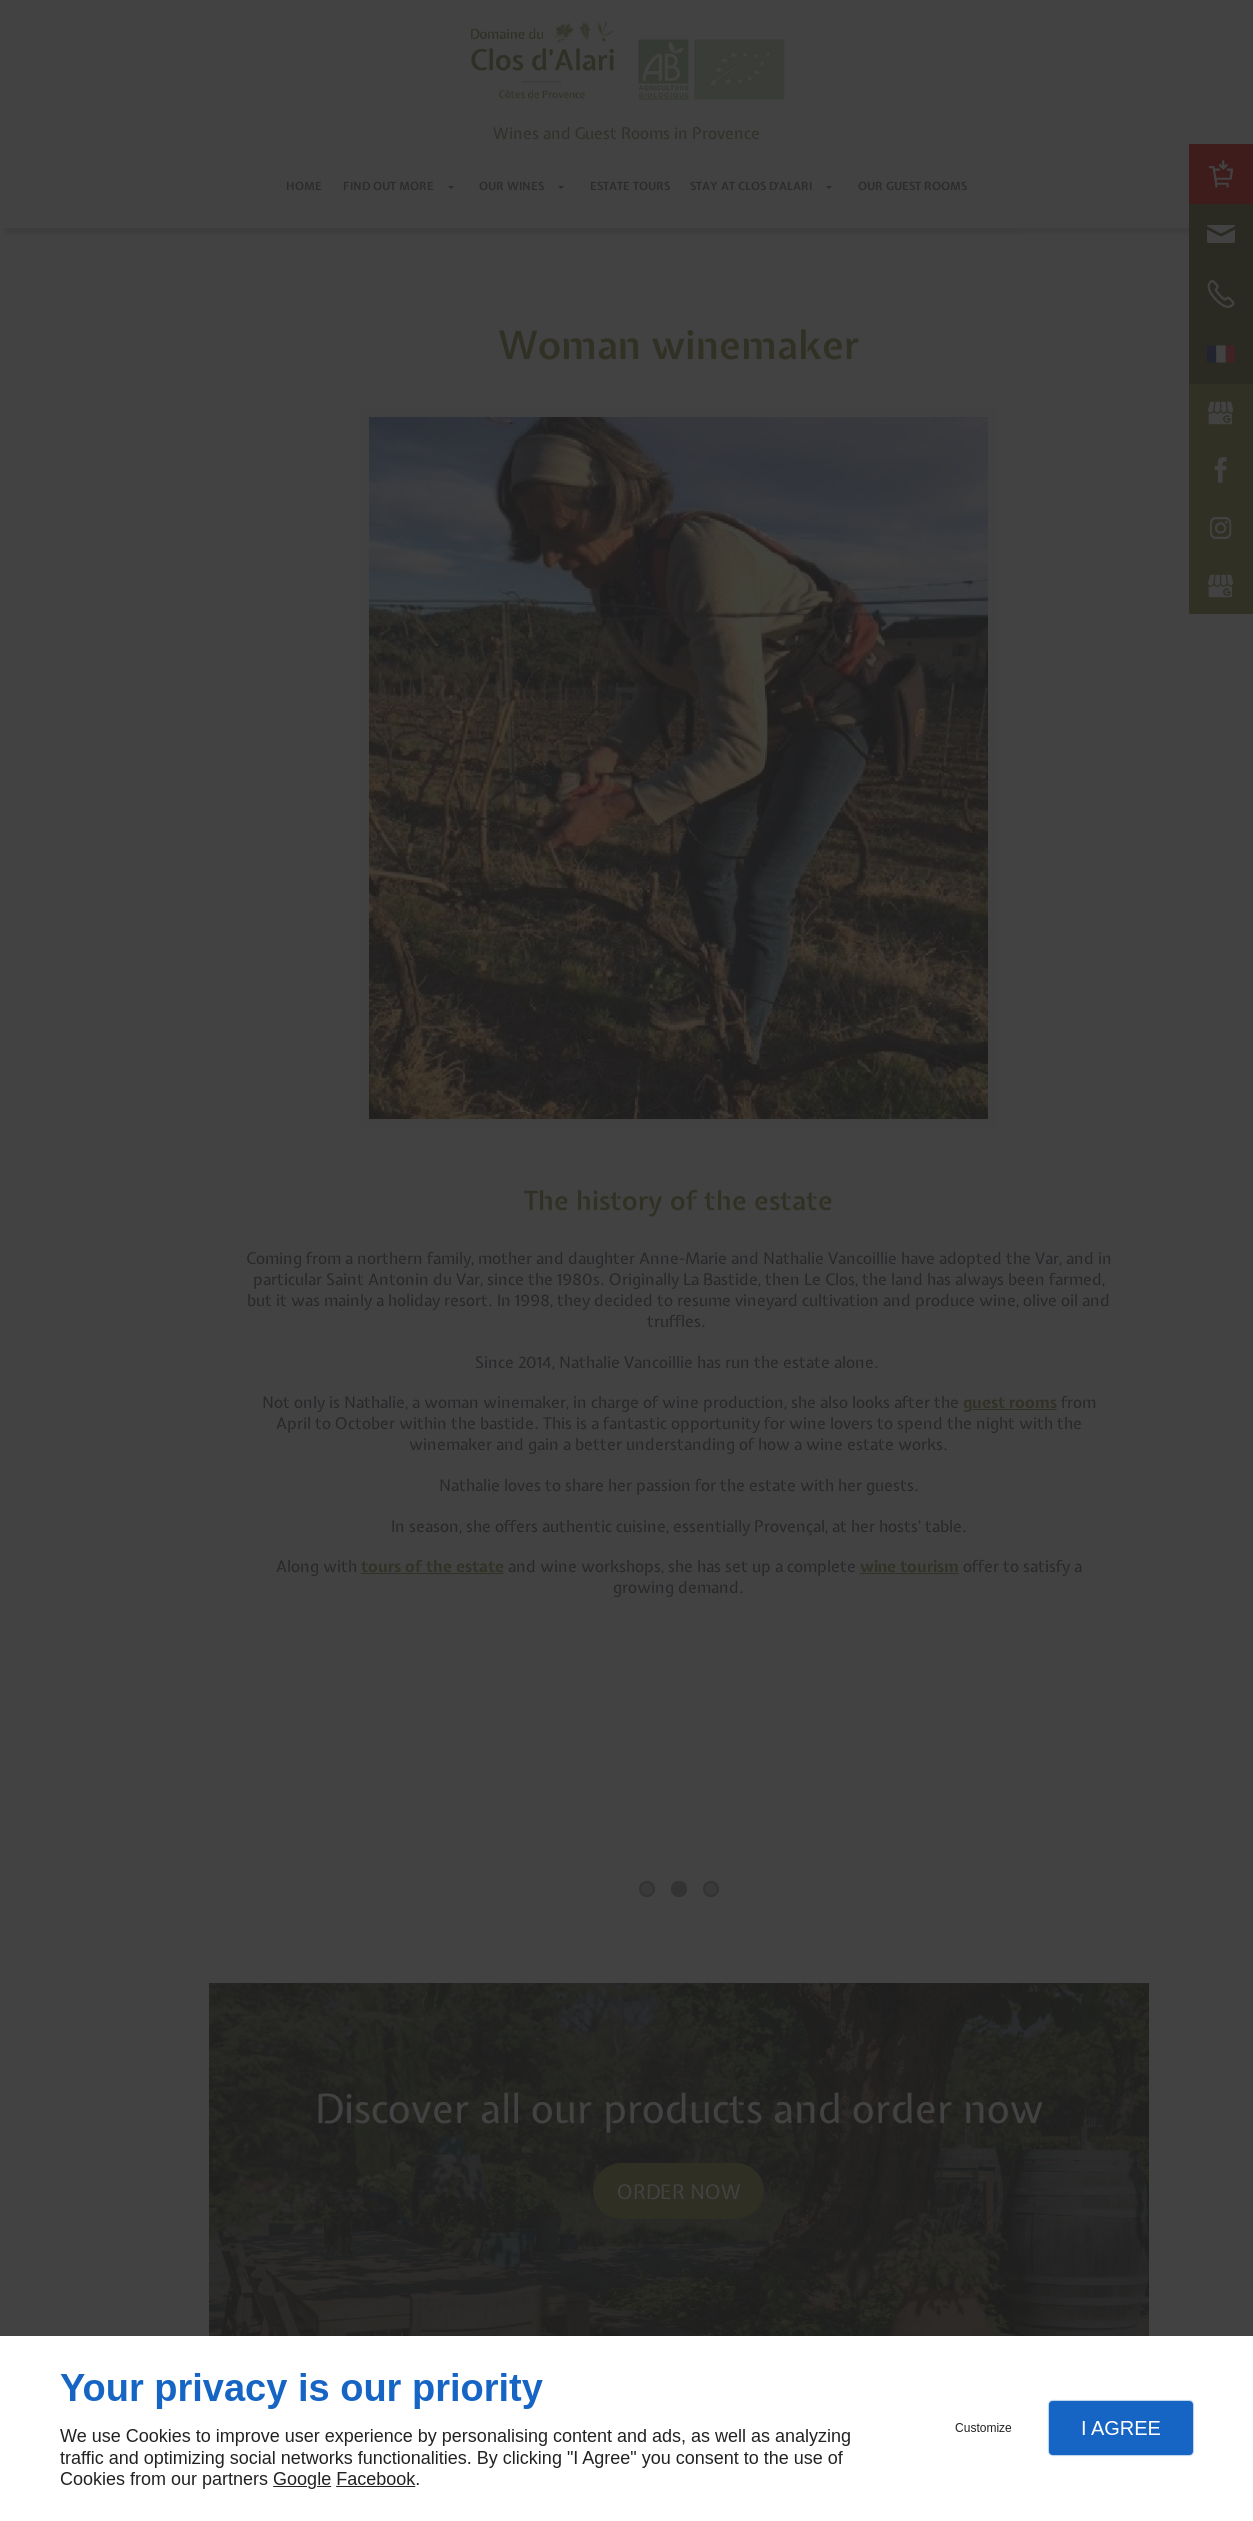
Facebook (375, 2479)
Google (302, 2479)
